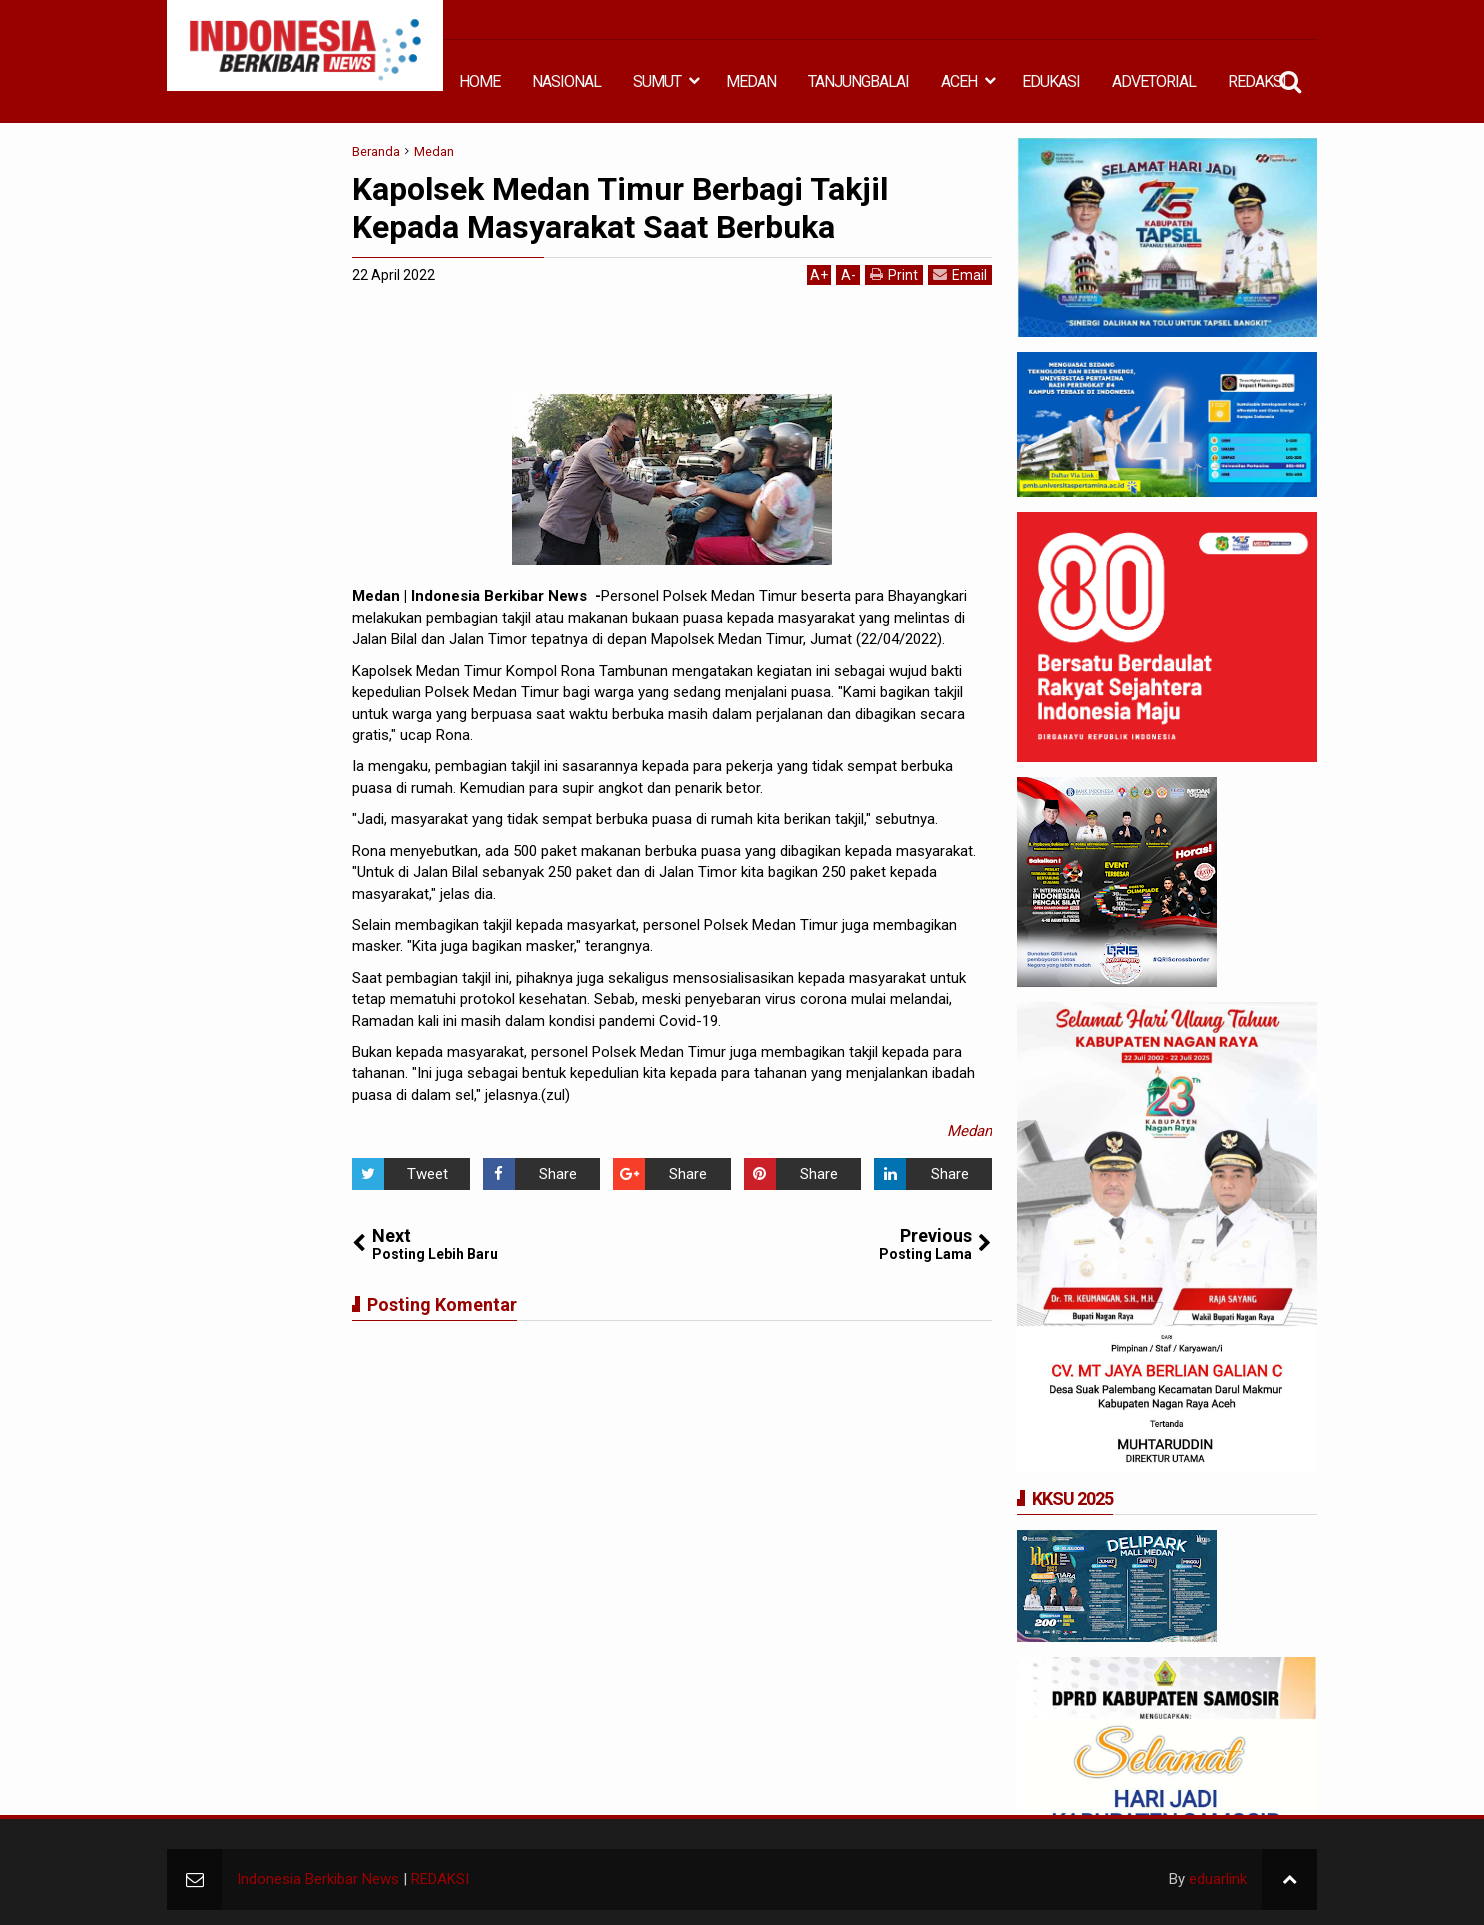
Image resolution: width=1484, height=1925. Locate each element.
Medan (969, 1131)
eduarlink (1218, 1879)
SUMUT (657, 81)
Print (894, 274)
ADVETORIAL (1154, 81)
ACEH (959, 81)
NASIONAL (566, 81)
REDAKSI (1257, 81)
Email (960, 274)
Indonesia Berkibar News (318, 1879)
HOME (479, 81)
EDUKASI (1051, 81)
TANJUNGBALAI (858, 81)
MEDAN (751, 81)
